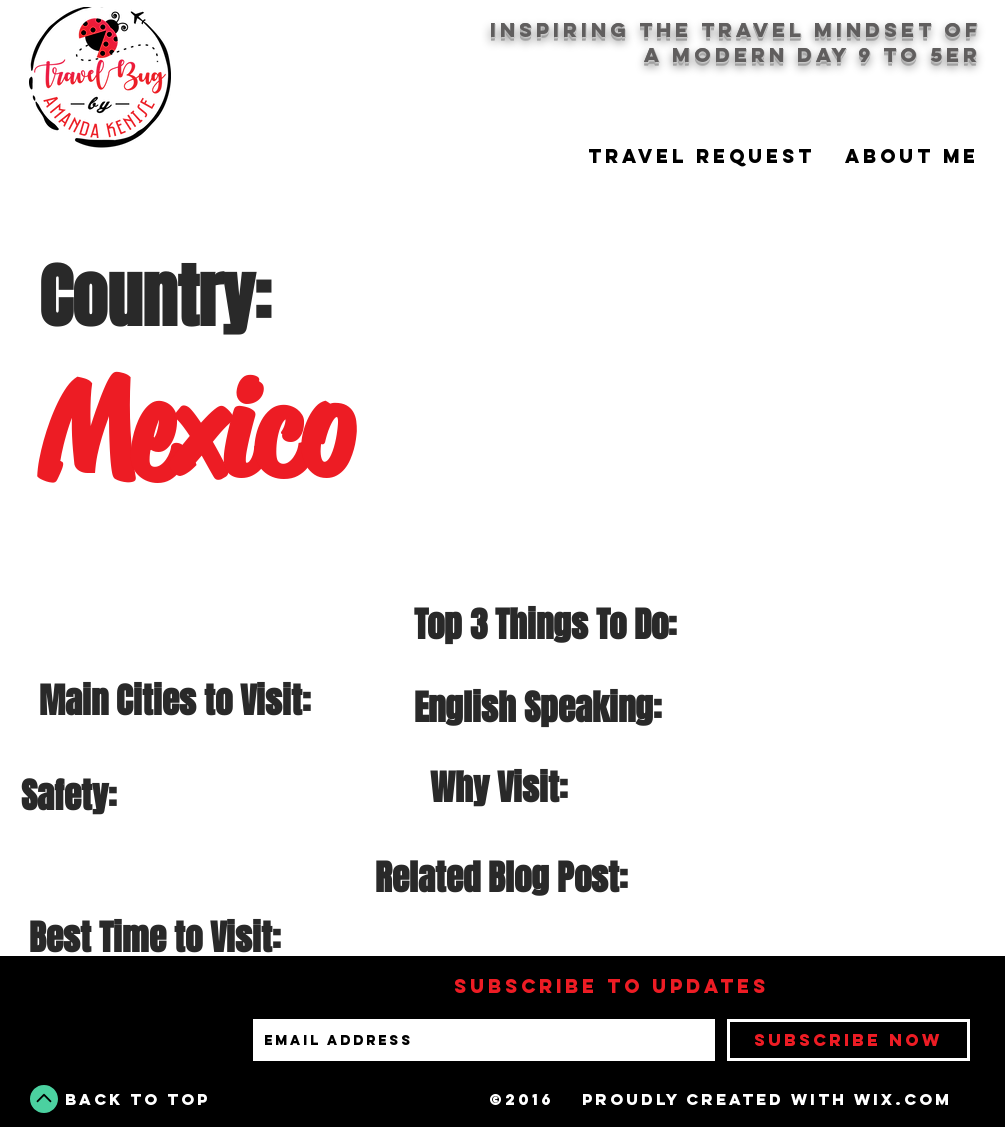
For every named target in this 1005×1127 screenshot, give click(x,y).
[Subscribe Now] (848, 1040)
